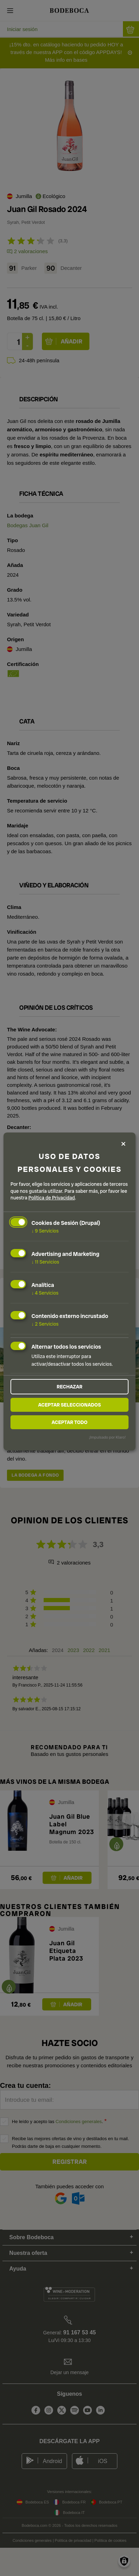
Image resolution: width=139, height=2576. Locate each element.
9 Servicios (45, 1230)
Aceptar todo (70, 1422)
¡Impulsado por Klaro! (107, 1437)
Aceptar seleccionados (69, 1405)
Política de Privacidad (51, 1198)
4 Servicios (45, 1292)
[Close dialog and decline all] (123, 1143)
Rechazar (69, 1387)
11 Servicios (45, 1261)
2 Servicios (45, 1323)
